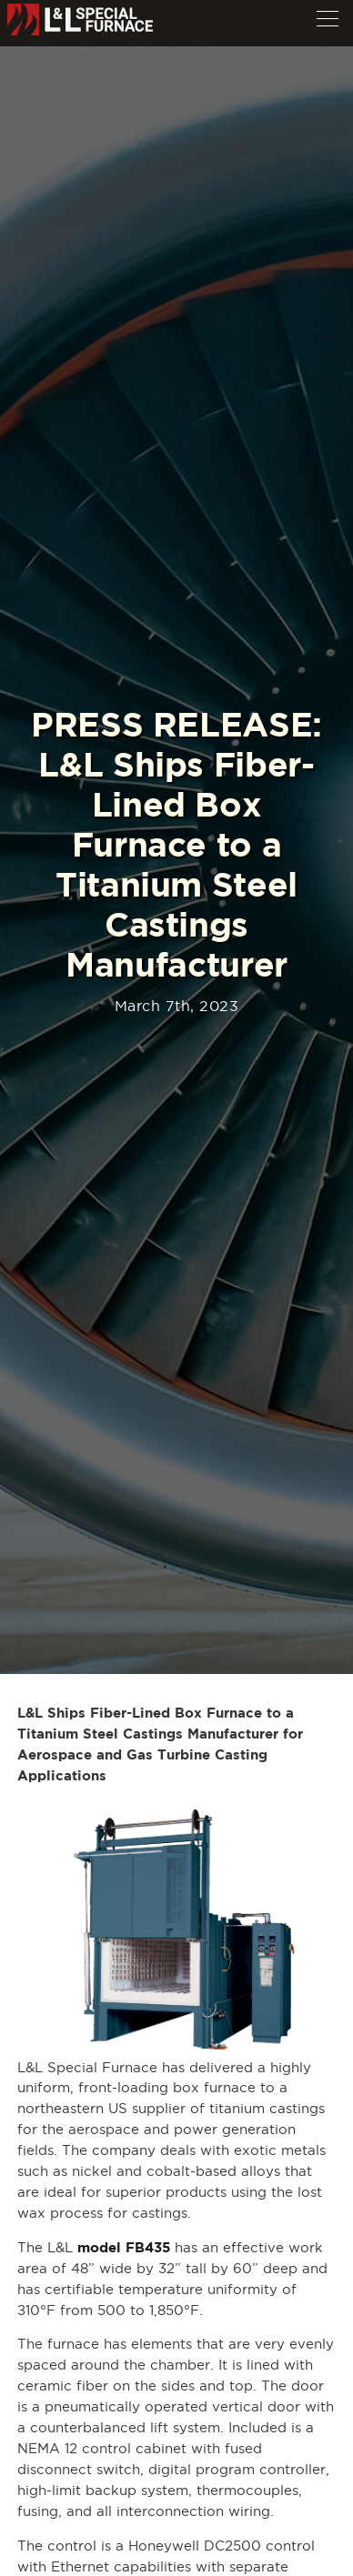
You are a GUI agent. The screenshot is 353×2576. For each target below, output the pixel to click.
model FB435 (123, 2247)
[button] (328, 14)
